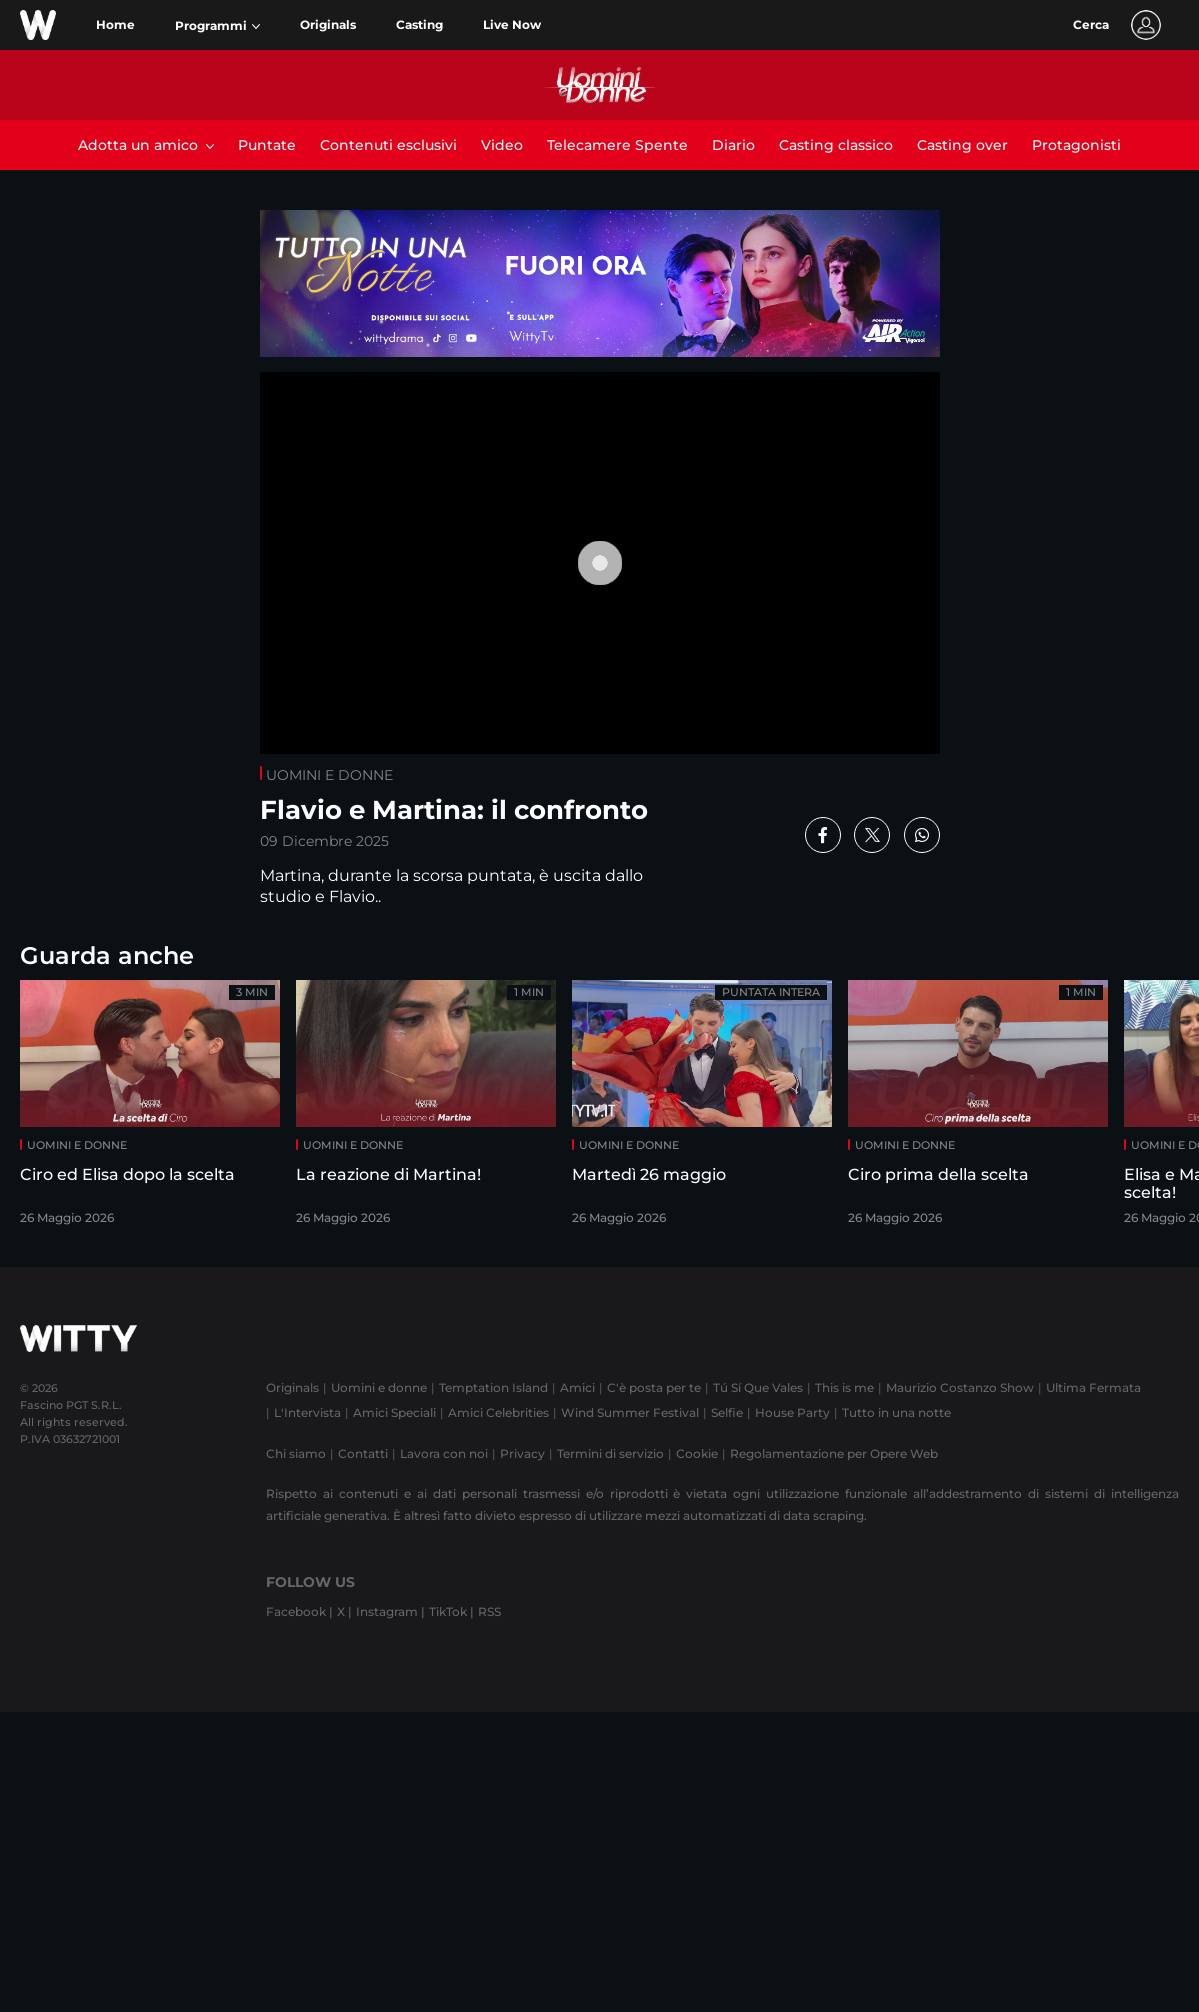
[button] (217, 26)
